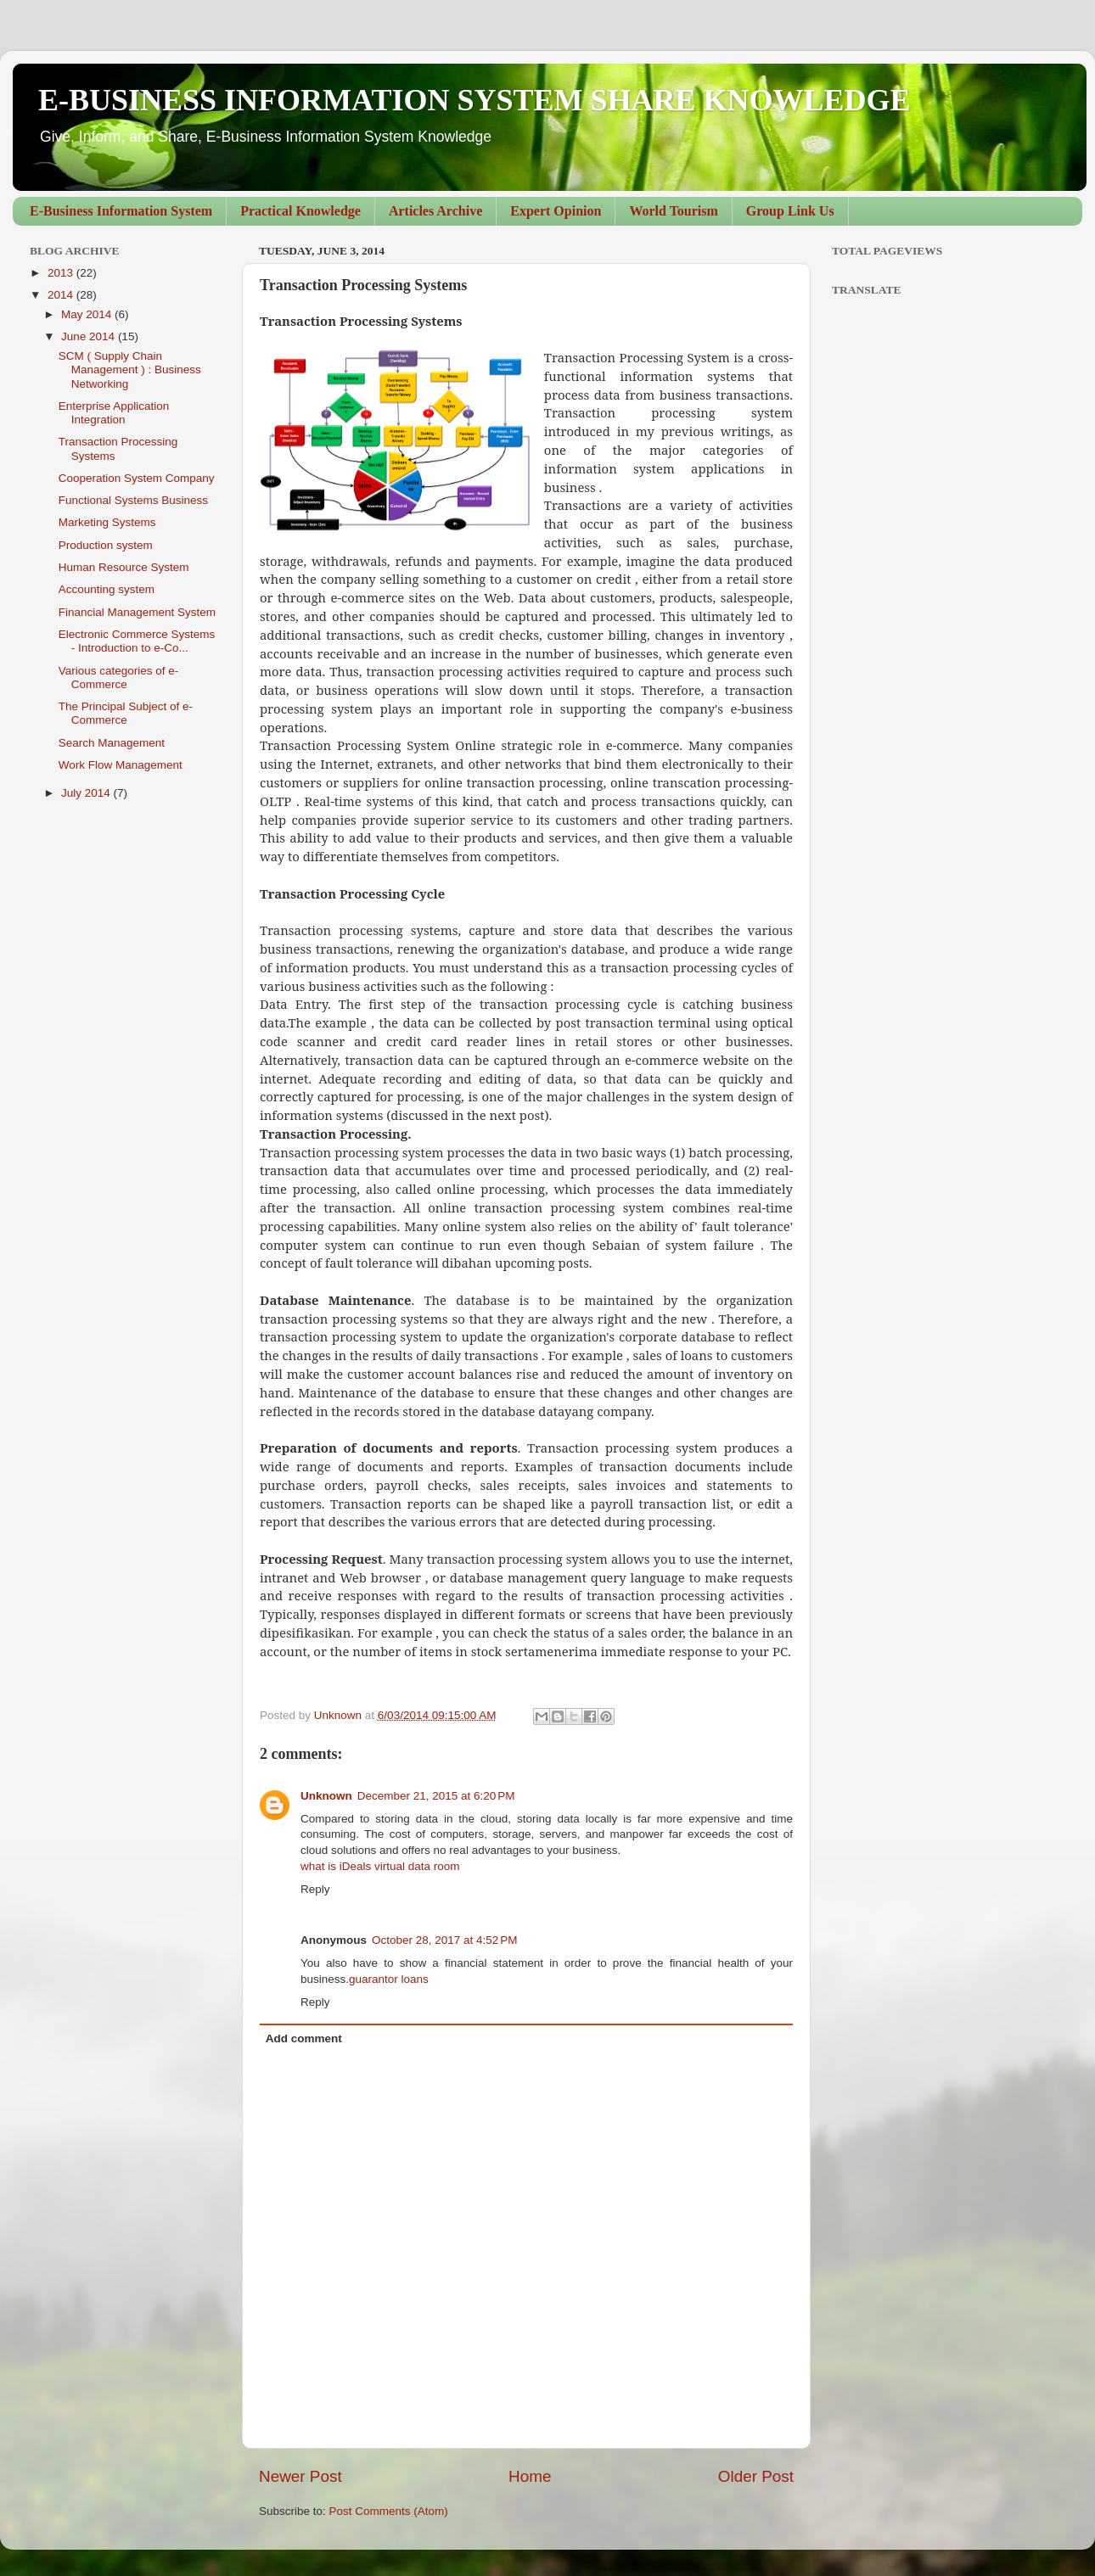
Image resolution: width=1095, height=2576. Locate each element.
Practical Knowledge (300, 211)
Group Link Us (790, 211)
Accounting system (106, 589)
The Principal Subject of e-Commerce (126, 713)
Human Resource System (124, 567)
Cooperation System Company (137, 478)
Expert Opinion (555, 211)
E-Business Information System (121, 211)
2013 (62, 272)
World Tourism (673, 211)
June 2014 (89, 336)
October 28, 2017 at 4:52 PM (444, 1940)
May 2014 (88, 314)
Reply (315, 1889)
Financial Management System (137, 612)
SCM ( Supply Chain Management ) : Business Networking (130, 369)
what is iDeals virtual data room (380, 1866)
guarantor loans (389, 1979)
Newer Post (300, 2476)
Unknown (326, 1795)
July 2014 (87, 793)
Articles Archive (435, 211)
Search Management (112, 742)
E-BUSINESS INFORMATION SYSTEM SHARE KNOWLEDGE (474, 100)
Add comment (304, 2038)
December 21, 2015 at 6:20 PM (436, 1795)
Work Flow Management (120, 765)
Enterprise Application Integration (114, 413)
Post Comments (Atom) (388, 2511)
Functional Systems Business (133, 500)
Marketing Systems (107, 522)
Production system (106, 545)
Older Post (756, 2476)
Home (529, 2476)
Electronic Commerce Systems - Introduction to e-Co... (137, 641)
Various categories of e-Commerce (119, 677)
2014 (62, 294)
